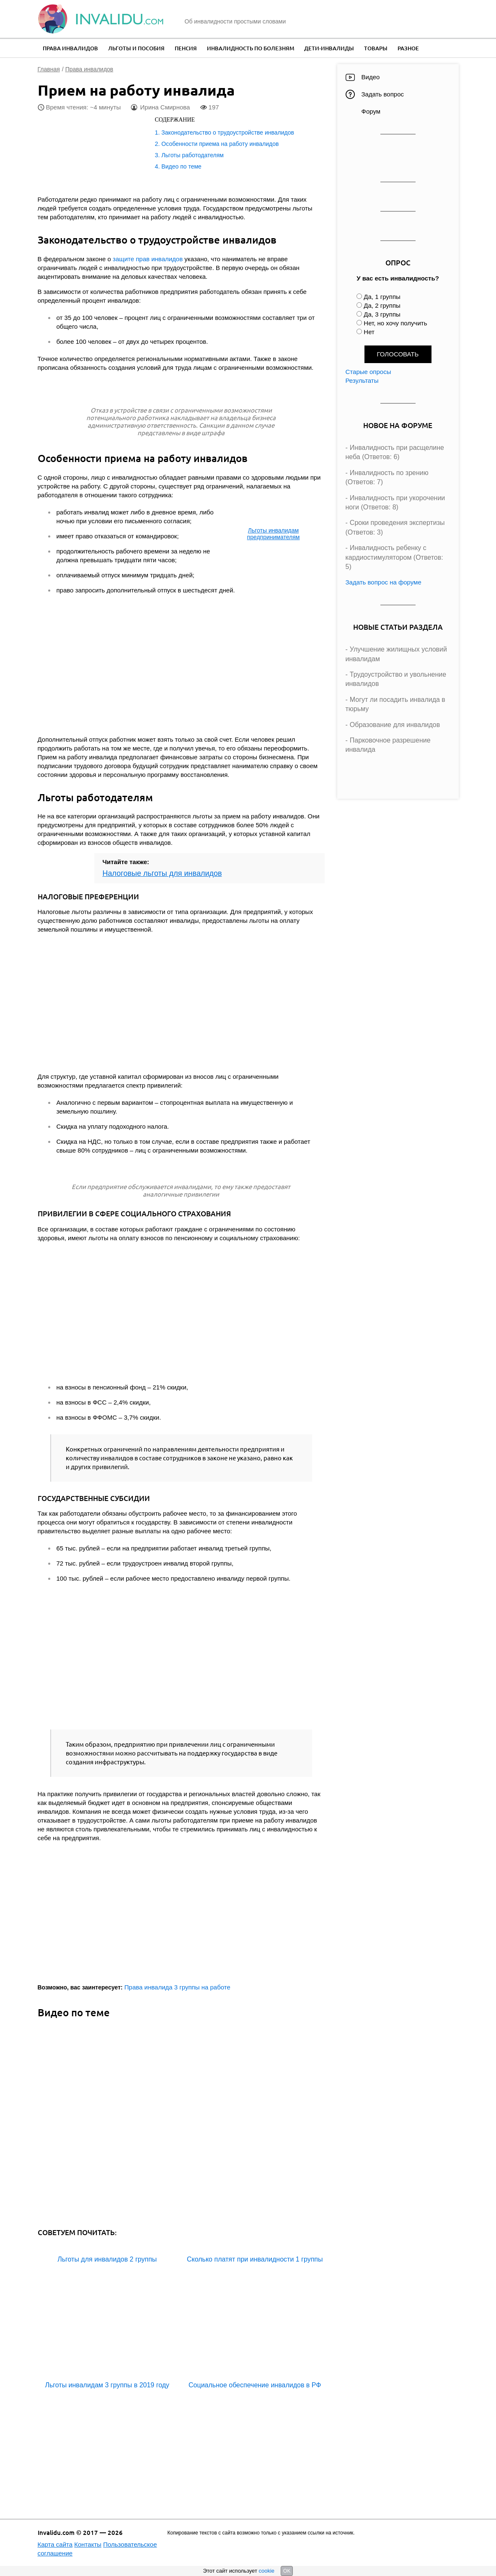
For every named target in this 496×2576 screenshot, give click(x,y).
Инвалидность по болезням (250, 48)
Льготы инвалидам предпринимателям (273, 534)
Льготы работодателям (192, 155)
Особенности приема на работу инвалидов (220, 143)
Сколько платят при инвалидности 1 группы (255, 2259)
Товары (376, 48)
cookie (266, 2571)
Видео (371, 76)
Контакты (87, 2544)
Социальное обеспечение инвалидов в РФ (255, 2385)
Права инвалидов (70, 48)
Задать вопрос (383, 94)
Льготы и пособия (136, 48)
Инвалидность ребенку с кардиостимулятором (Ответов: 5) (394, 557)
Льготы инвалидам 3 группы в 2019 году (107, 2385)
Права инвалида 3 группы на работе (177, 1987)
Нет (369, 331)
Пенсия (186, 48)
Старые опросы (368, 371)
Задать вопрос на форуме (383, 582)
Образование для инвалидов (395, 724)
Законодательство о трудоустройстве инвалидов (227, 132)
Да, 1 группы (382, 296)
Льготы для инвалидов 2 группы (107, 2259)
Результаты (362, 380)
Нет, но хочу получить (395, 323)
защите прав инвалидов (148, 258)
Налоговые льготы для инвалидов (162, 873)
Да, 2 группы (382, 305)
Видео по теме (181, 166)
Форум (371, 111)
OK (286, 2571)
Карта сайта (55, 2544)
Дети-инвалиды (329, 48)
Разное (408, 48)
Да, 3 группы (382, 314)
